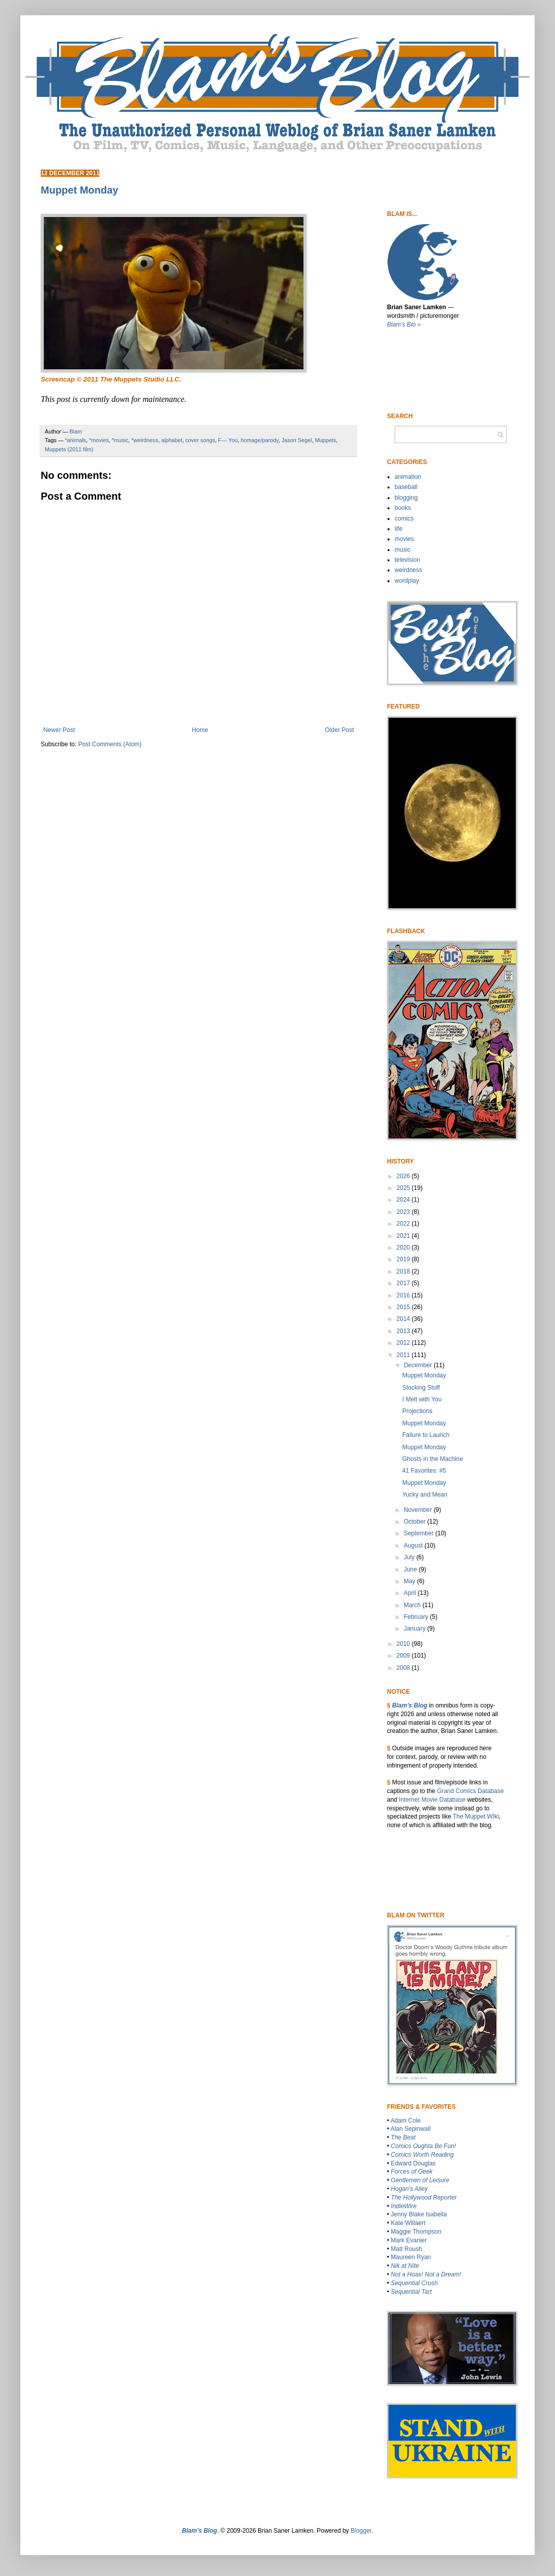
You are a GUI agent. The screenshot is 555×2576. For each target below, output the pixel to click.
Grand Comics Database (470, 1791)
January (415, 1628)
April (411, 1592)
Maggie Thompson (416, 2231)
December (419, 1365)
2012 (404, 1342)
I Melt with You (421, 1399)
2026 (404, 1176)
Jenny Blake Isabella (419, 2214)
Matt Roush (406, 2249)
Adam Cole (406, 2120)
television (407, 559)
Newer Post (59, 730)
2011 (404, 1355)
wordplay (407, 580)
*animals (75, 440)
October (415, 1521)
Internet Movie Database (432, 1799)
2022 (404, 1223)
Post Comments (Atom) (110, 744)
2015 (404, 1307)
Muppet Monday (424, 1375)
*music (120, 440)
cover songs (200, 440)
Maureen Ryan (411, 2257)
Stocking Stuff (421, 1387)
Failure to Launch (426, 1435)
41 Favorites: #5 (424, 1470)
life (398, 528)
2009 (404, 1655)
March (413, 1605)
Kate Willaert (408, 2223)
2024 (404, 1199)
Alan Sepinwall (411, 2128)
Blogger (361, 2530)
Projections (417, 1411)
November (419, 1509)
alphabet (171, 440)
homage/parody (260, 440)
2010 (404, 1643)
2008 (404, 1667)
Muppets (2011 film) (69, 449)
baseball (406, 487)
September (419, 1533)
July (410, 1557)
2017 (404, 1283)
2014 (404, 1318)
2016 (404, 1295)
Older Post (339, 730)
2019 (404, 1259)
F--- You (227, 440)
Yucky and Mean (425, 1494)
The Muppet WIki (476, 1816)
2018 (404, 1271)
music (402, 549)
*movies (98, 440)
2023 (404, 1211)
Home (200, 730)
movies (404, 539)
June (411, 1569)
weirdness (408, 570)
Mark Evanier (409, 2240)
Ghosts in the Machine (432, 1458)
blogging (406, 497)
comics (404, 518)
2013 (404, 1331)
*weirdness (144, 440)
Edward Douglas (413, 2163)
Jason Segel (297, 440)
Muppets (325, 440)
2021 (404, 1235)
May (410, 1581)
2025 (404, 1187)
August (414, 1545)
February (417, 1616)
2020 (404, 1247)
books (403, 507)
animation (408, 476)
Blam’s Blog (409, 1705)
